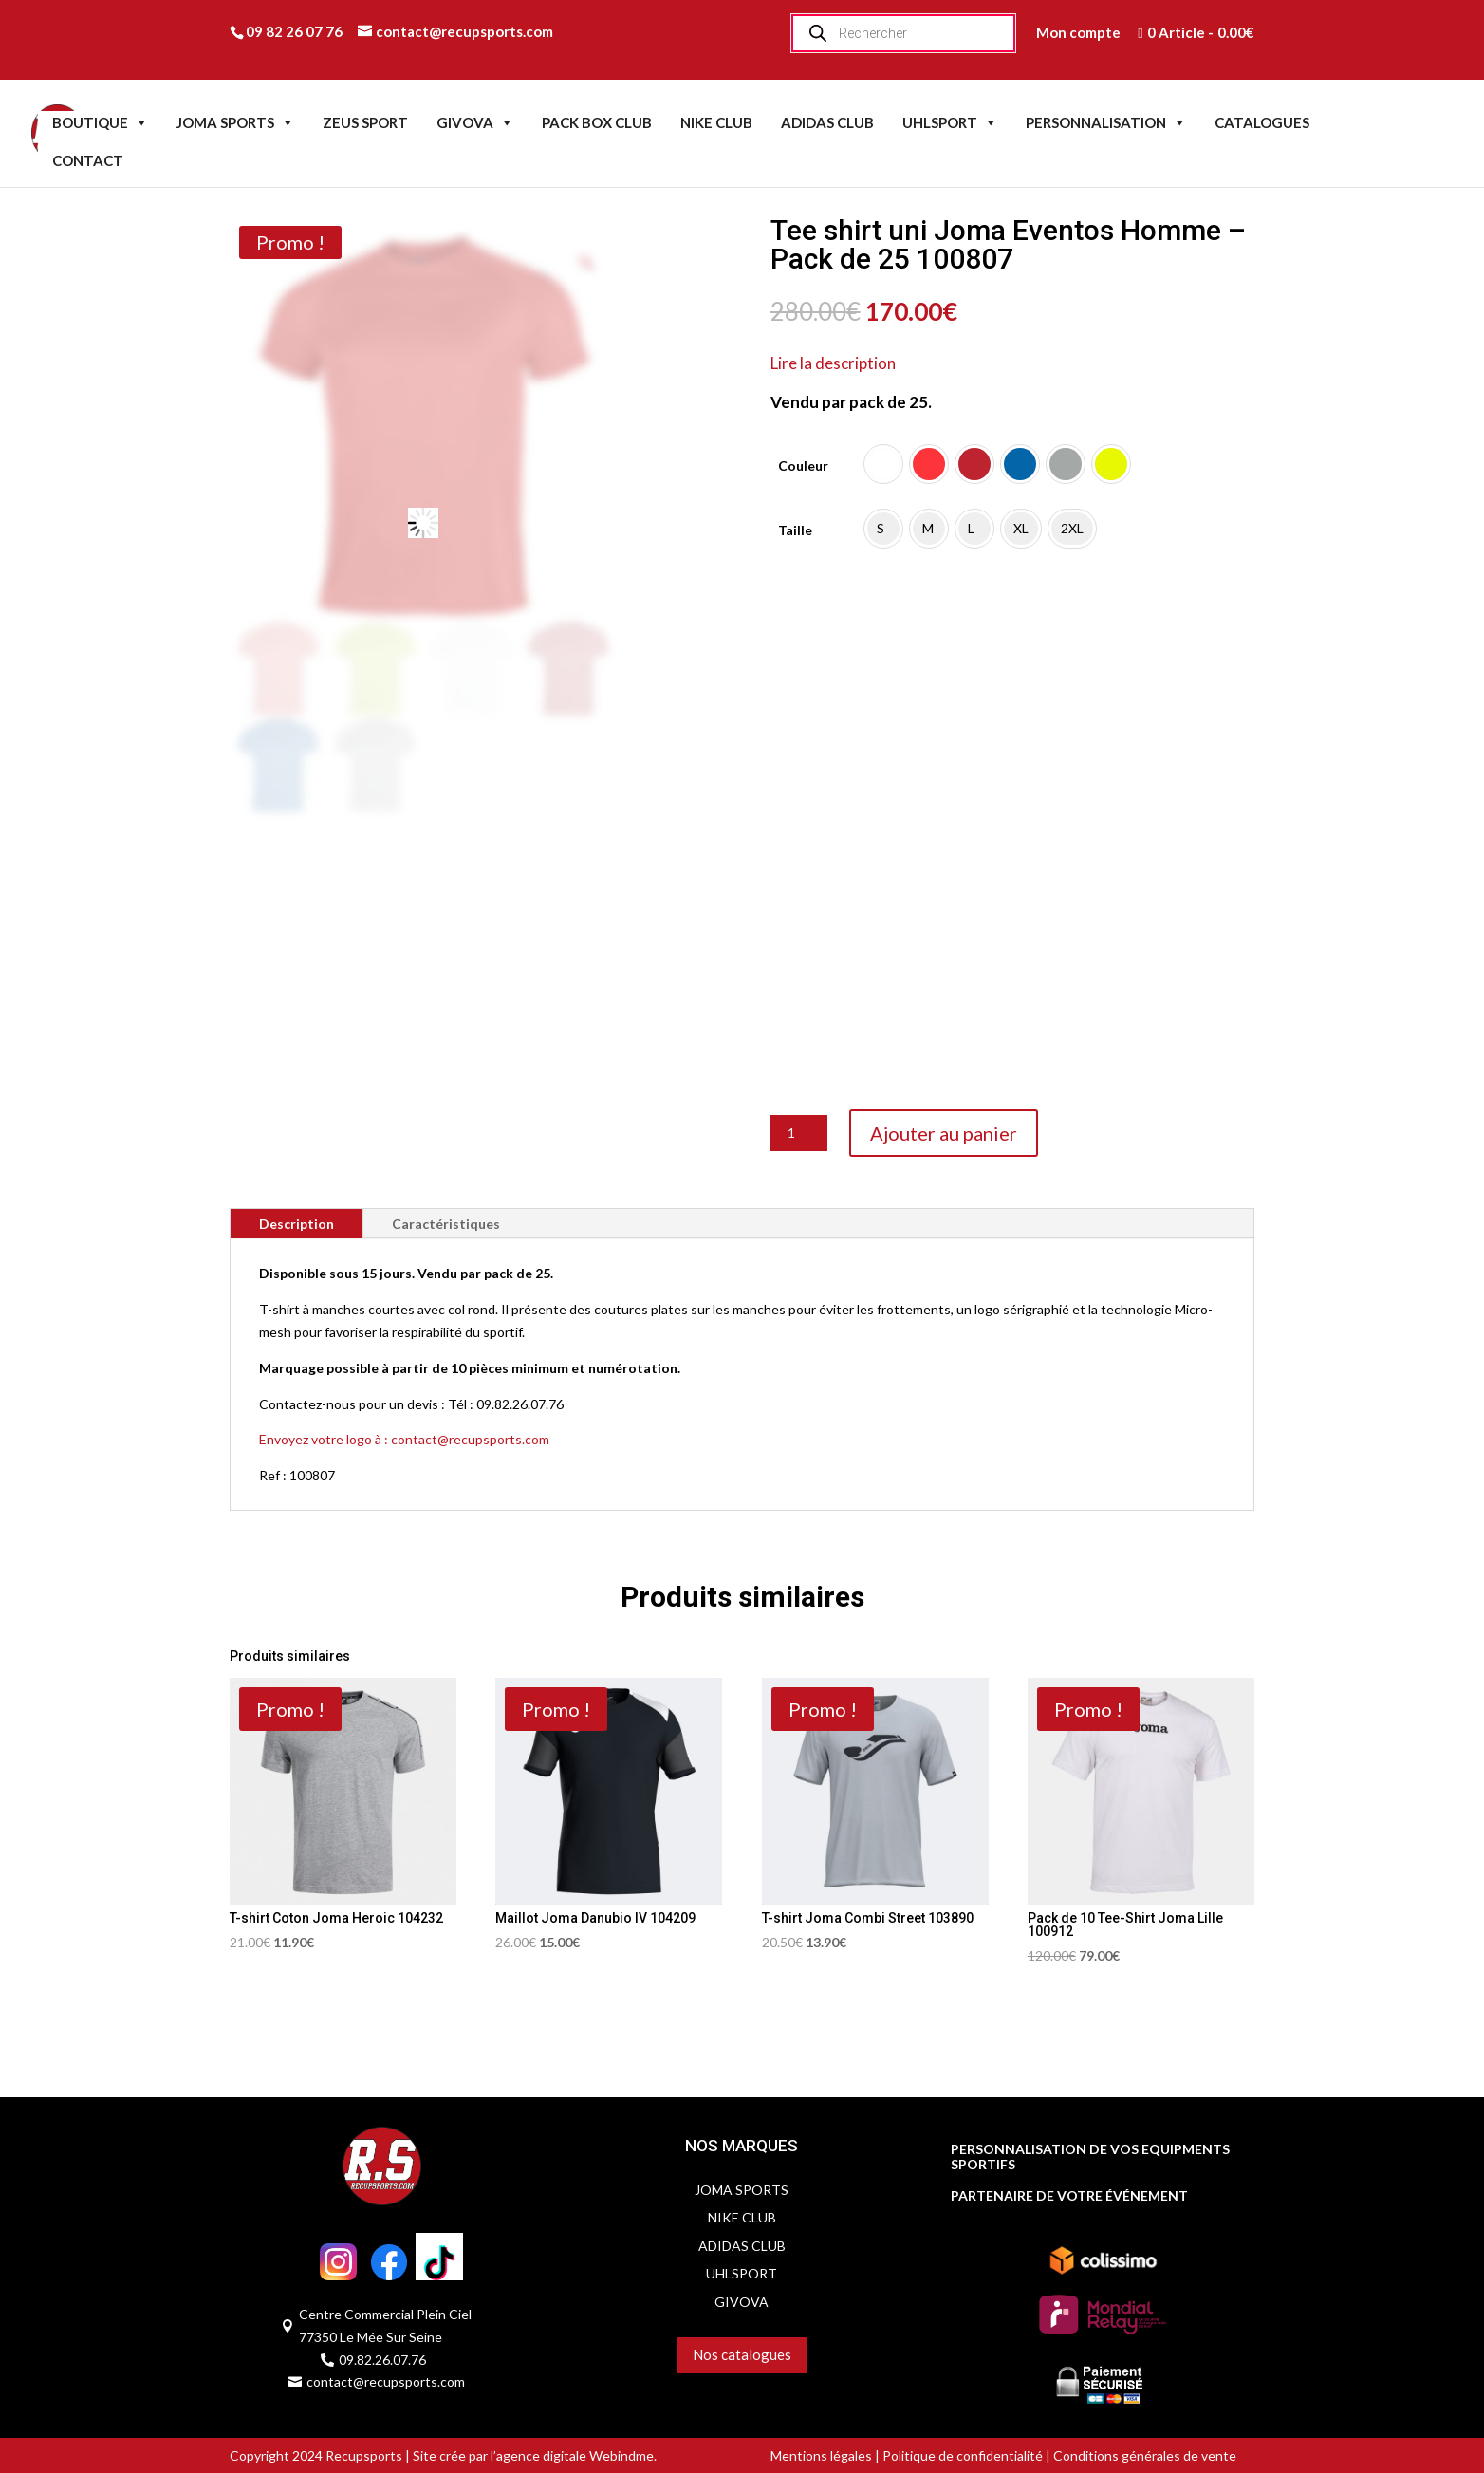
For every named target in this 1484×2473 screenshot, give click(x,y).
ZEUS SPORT (365, 122)
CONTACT (87, 160)
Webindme (621, 2455)
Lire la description (833, 363)
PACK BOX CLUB (597, 122)
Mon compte (1078, 32)
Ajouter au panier (943, 1133)
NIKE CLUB (716, 122)
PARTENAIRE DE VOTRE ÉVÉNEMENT (1069, 2195)
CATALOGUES (1262, 122)
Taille (795, 530)
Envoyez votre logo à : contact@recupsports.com (404, 1439)
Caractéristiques (446, 1224)
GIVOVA (474, 122)
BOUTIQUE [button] (100, 122)
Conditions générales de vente (1143, 2455)
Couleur (803, 465)
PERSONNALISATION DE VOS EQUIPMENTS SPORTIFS (1090, 2157)
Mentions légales (821, 2455)
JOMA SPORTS (235, 122)
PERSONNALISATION (1106, 122)
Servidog (616, 2393)
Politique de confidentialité (962, 2455)
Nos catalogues (742, 2354)
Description (296, 1224)
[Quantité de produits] (798, 1133)
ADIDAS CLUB (827, 122)
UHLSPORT (949, 122)
